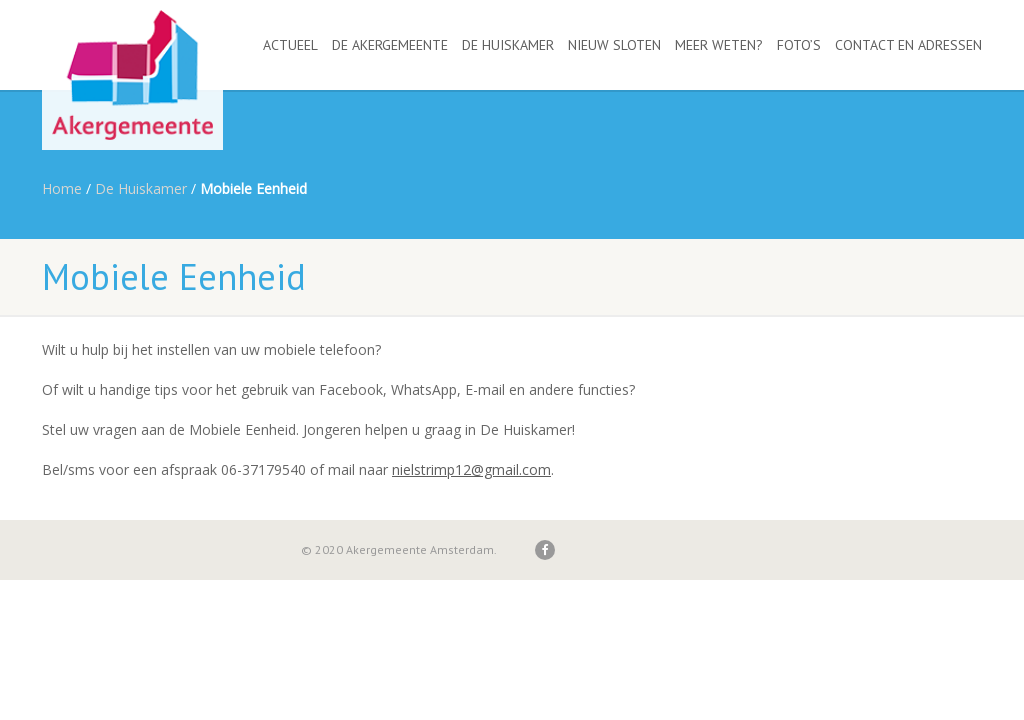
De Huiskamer (508, 45)
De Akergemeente (390, 45)
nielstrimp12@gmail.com (471, 469)
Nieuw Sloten (614, 45)
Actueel (290, 45)
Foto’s (799, 45)
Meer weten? (719, 45)
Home (62, 188)
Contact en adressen (908, 45)
